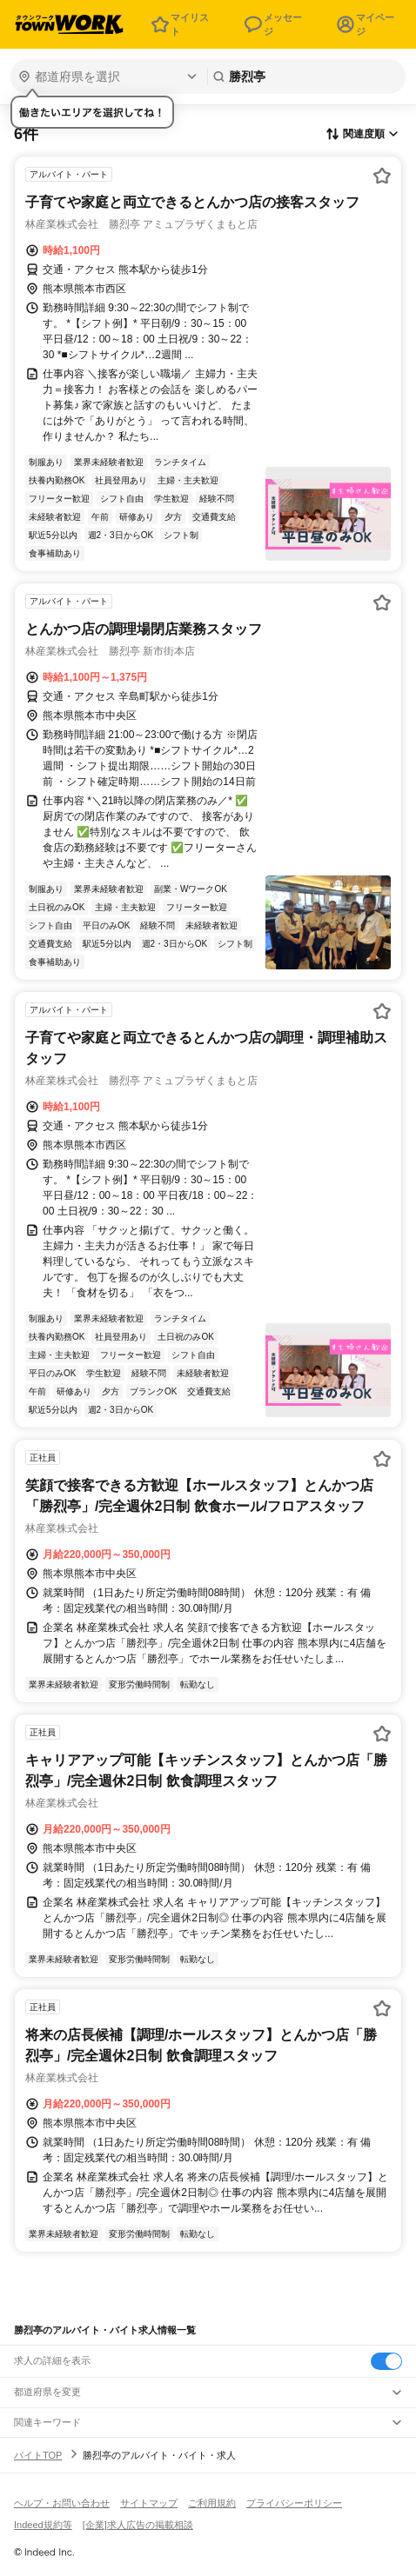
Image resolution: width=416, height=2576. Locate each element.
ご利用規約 (212, 2503)
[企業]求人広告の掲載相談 (138, 2524)
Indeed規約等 (43, 2524)
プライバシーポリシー (294, 2503)
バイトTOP (38, 2455)
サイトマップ (149, 2503)
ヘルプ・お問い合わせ (62, 2503)
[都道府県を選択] (107, 76)
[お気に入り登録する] (382, 175)
